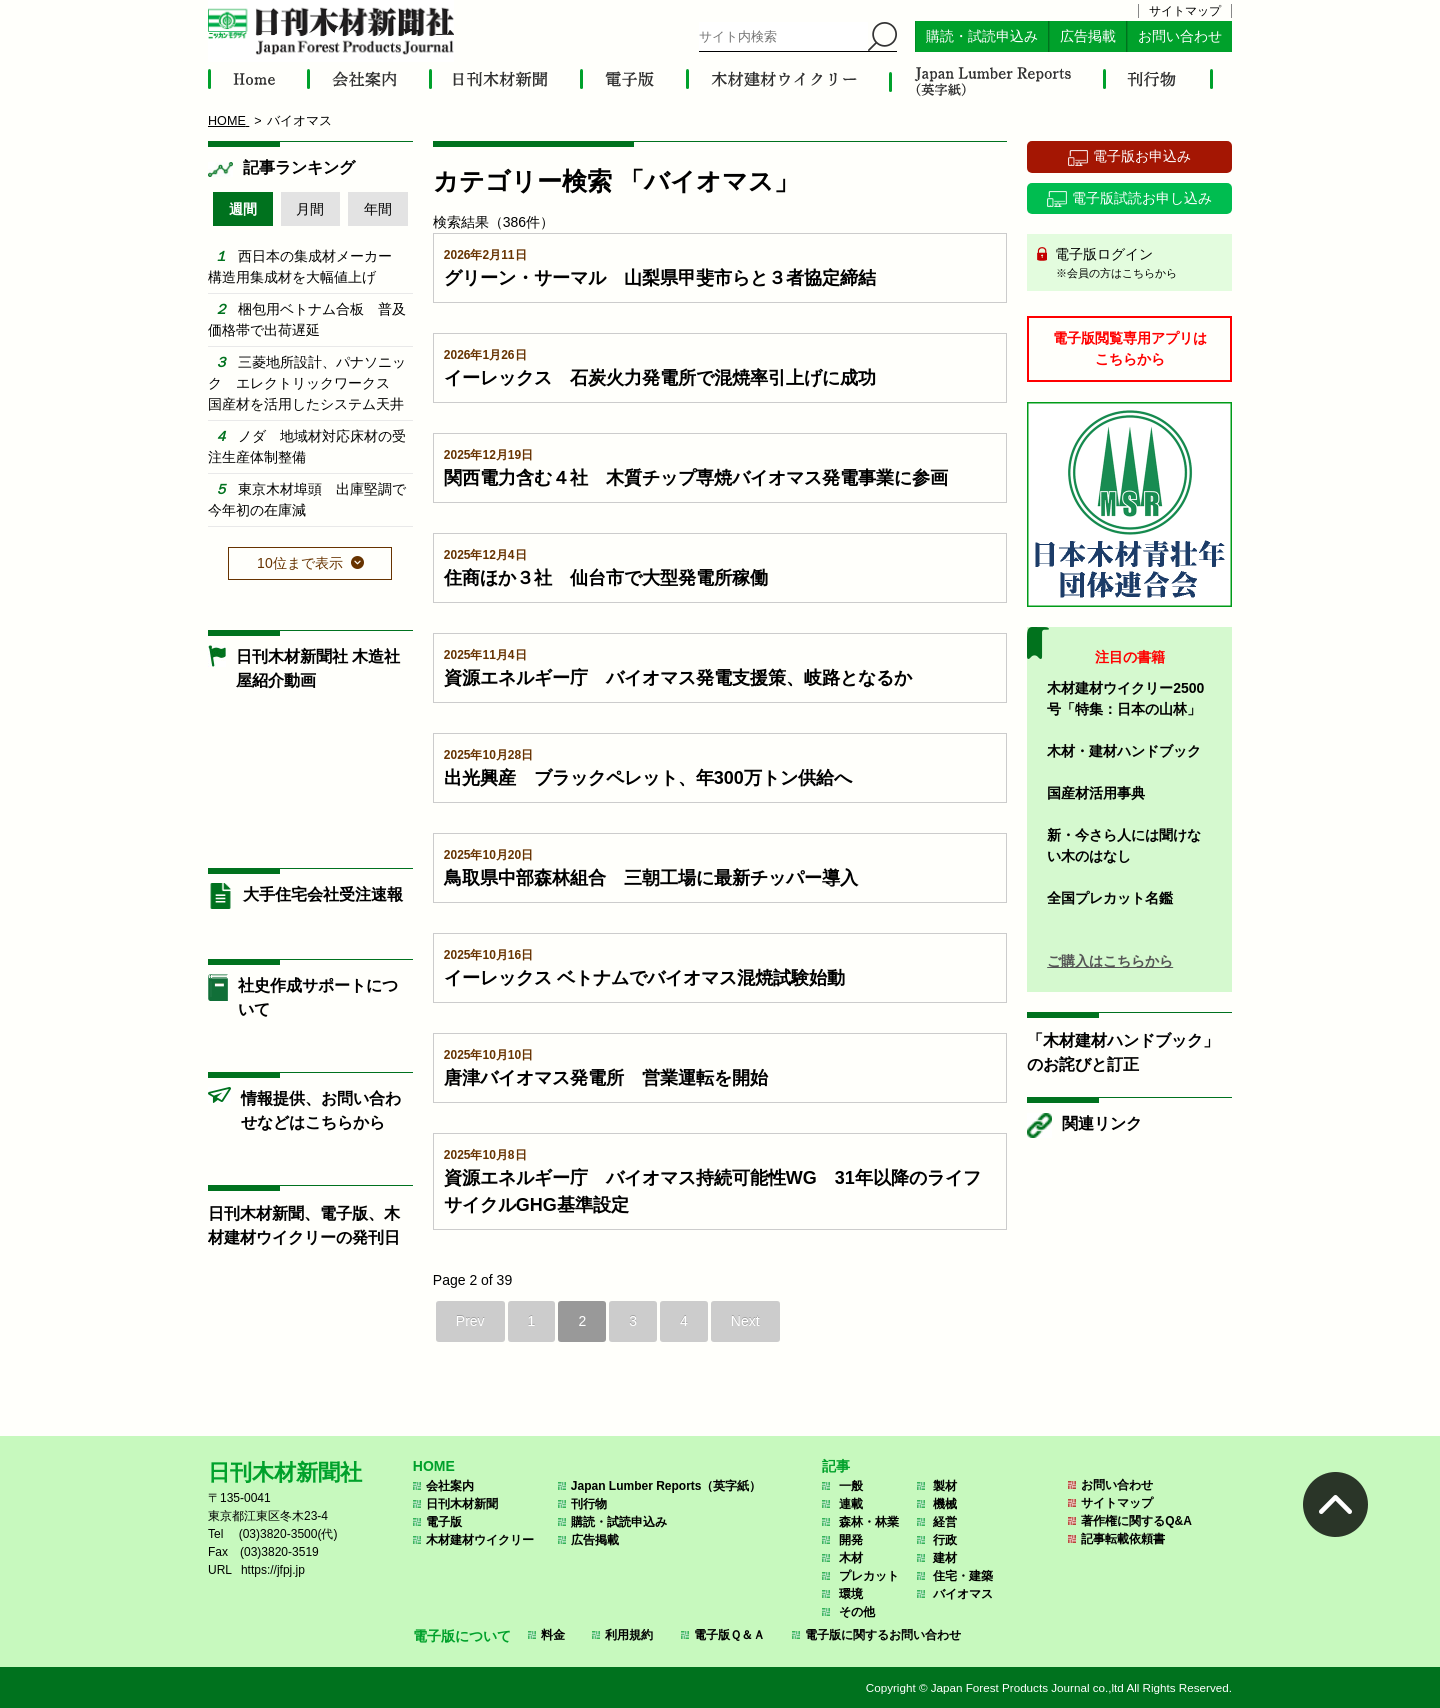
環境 (851, 1594)
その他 (857, 1612)
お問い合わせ (1180, 36)
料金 (553, 1635)
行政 (945, 1540)
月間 (310, 209)
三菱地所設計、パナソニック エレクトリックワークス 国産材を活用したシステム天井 (307, 383)
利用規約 (629, 1635)
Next (745, 1321)
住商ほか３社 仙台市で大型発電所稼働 (606, 578)
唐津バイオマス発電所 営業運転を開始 (606, 1078)
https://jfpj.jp (273, 1570)
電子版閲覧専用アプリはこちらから (1130, 348)
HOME (434, 1466)
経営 (945, 1522)
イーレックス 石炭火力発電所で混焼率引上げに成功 (660, 378)
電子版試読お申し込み (1142, 198)
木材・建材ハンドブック (1124, 751)
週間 (243, 209)
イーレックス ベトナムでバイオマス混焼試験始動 (644, 978)
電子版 (444, 1522)
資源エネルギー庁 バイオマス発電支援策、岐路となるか (678, 678)
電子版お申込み (1142, 156)
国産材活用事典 (1096, 793)
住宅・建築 (963, 1576)
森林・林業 (869, 1522)
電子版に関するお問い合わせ (883, 1635)
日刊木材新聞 (462, 1504)
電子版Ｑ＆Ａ (729, 1635)
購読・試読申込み (982, 36)
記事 (836, 1466)
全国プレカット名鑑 (1110, 898)
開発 (851, 1540)
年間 (378, 209)
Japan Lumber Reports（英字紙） (666, 1486)
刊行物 (589, 1504)
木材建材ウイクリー (480, 1540)
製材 (945, 1486)
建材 (945, 1558)
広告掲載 (1088, 36)
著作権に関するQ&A (1136, 1521)
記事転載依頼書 (1123, 1539)
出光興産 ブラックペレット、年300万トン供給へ (648, 778)
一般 (851, 1486)
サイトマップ (1185, 11)
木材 (851, 1558)
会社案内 (450, 1486)
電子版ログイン (1136, 264)
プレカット (869, 1576)
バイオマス (963, 1594)
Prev (470, 1321)
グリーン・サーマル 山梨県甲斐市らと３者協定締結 (660, 278)
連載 (851, 1504)
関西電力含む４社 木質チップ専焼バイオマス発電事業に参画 (696, 478)
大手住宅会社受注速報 (323, 894)
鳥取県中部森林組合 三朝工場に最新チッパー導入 (651, 878)
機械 (945, 1504)
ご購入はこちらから (1110, 961)
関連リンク (1102, 1123)
